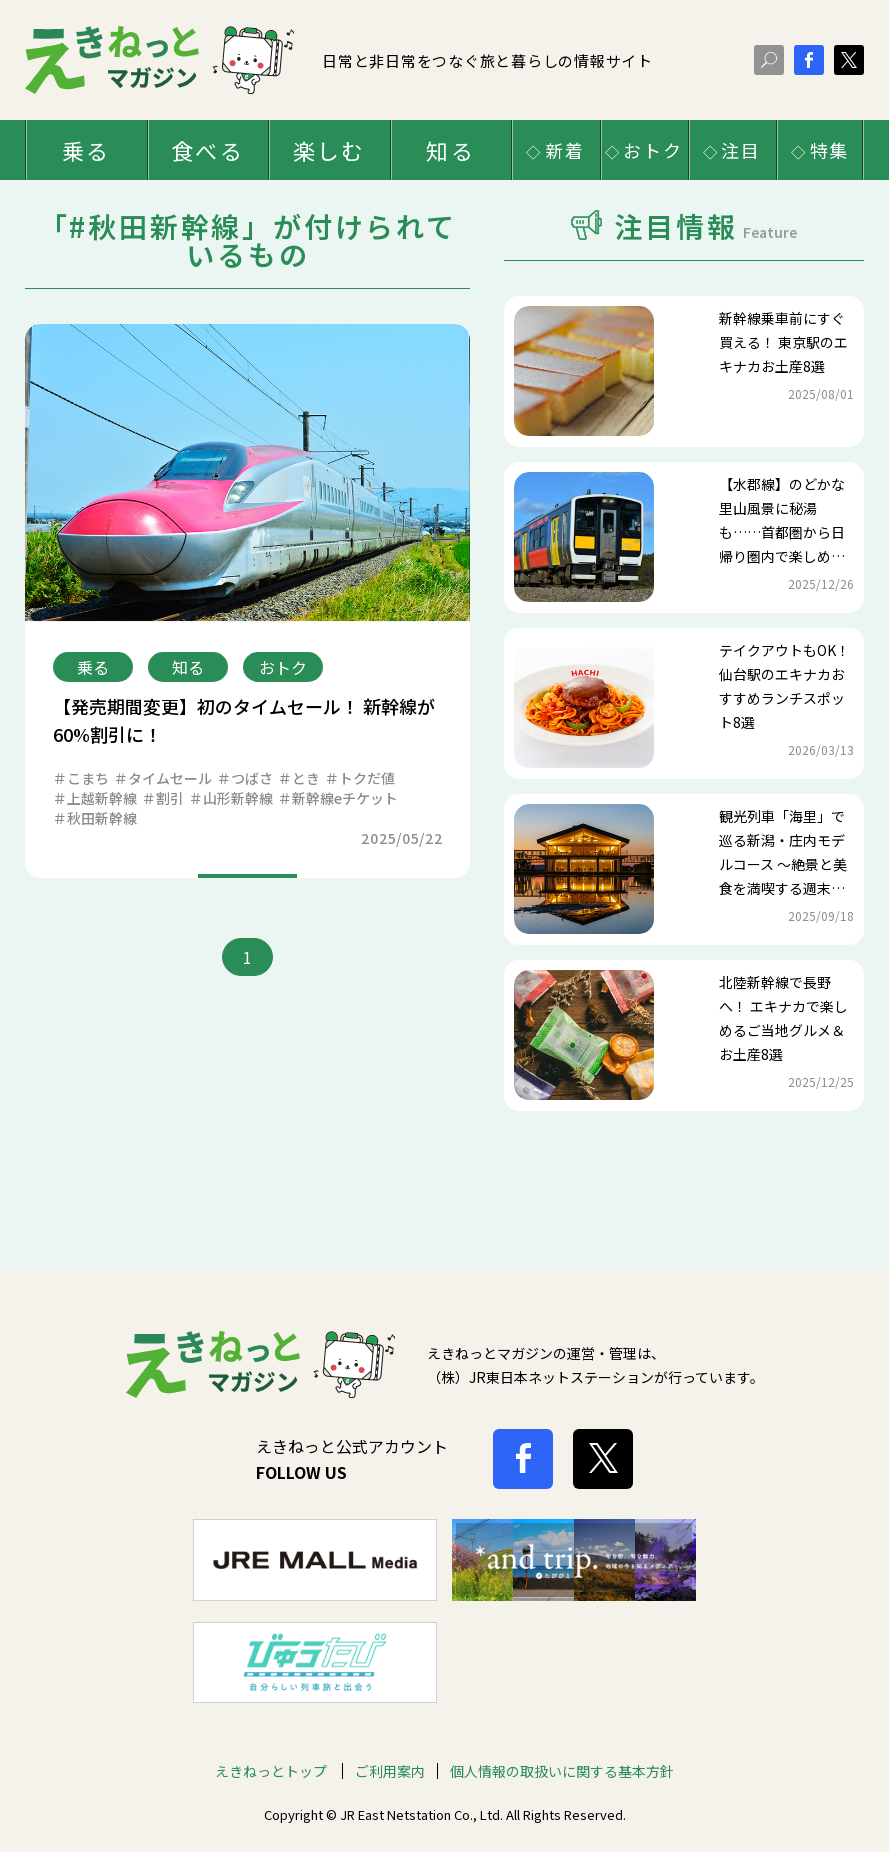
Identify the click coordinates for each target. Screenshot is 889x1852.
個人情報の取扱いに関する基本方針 (562, 1742)
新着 (565, 150)
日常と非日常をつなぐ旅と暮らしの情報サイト (339, 59)
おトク (652, 150)
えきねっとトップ (272, 1742)
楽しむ (329, 150)
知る (450, 150)
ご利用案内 (390, 1742)
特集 (830, 150)
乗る (86, 150)
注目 (741, 150)
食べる (207, 150)
